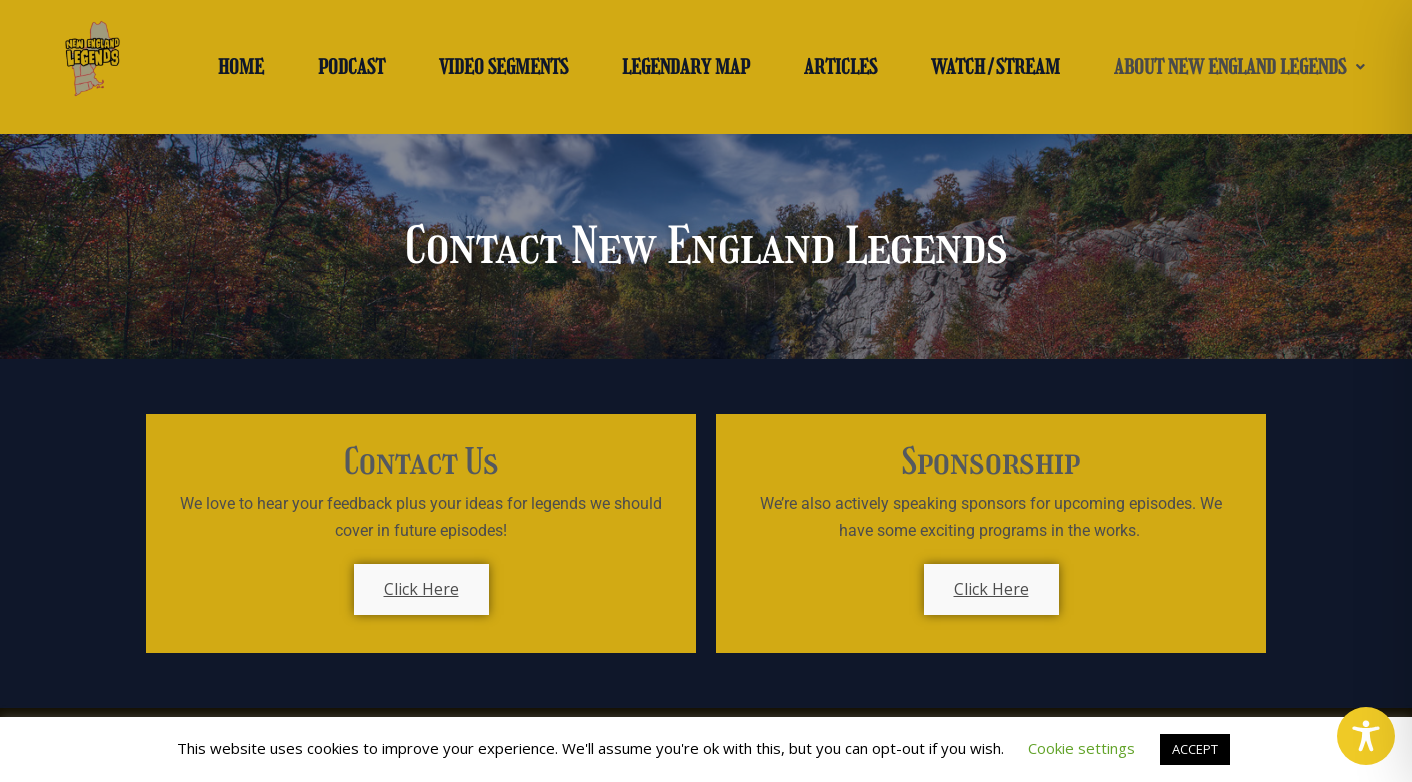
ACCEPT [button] (1195, 749)
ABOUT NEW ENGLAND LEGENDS (1239, 67)
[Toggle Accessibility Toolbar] (1366, 736)
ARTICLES (840, 67)
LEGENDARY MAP (686, 67)
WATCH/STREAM (995, 67)
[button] (1239, 67)
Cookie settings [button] (1081, 748)
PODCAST (351, 67)
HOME (241, 67)
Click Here (421, 589)
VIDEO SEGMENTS (503, 67)
